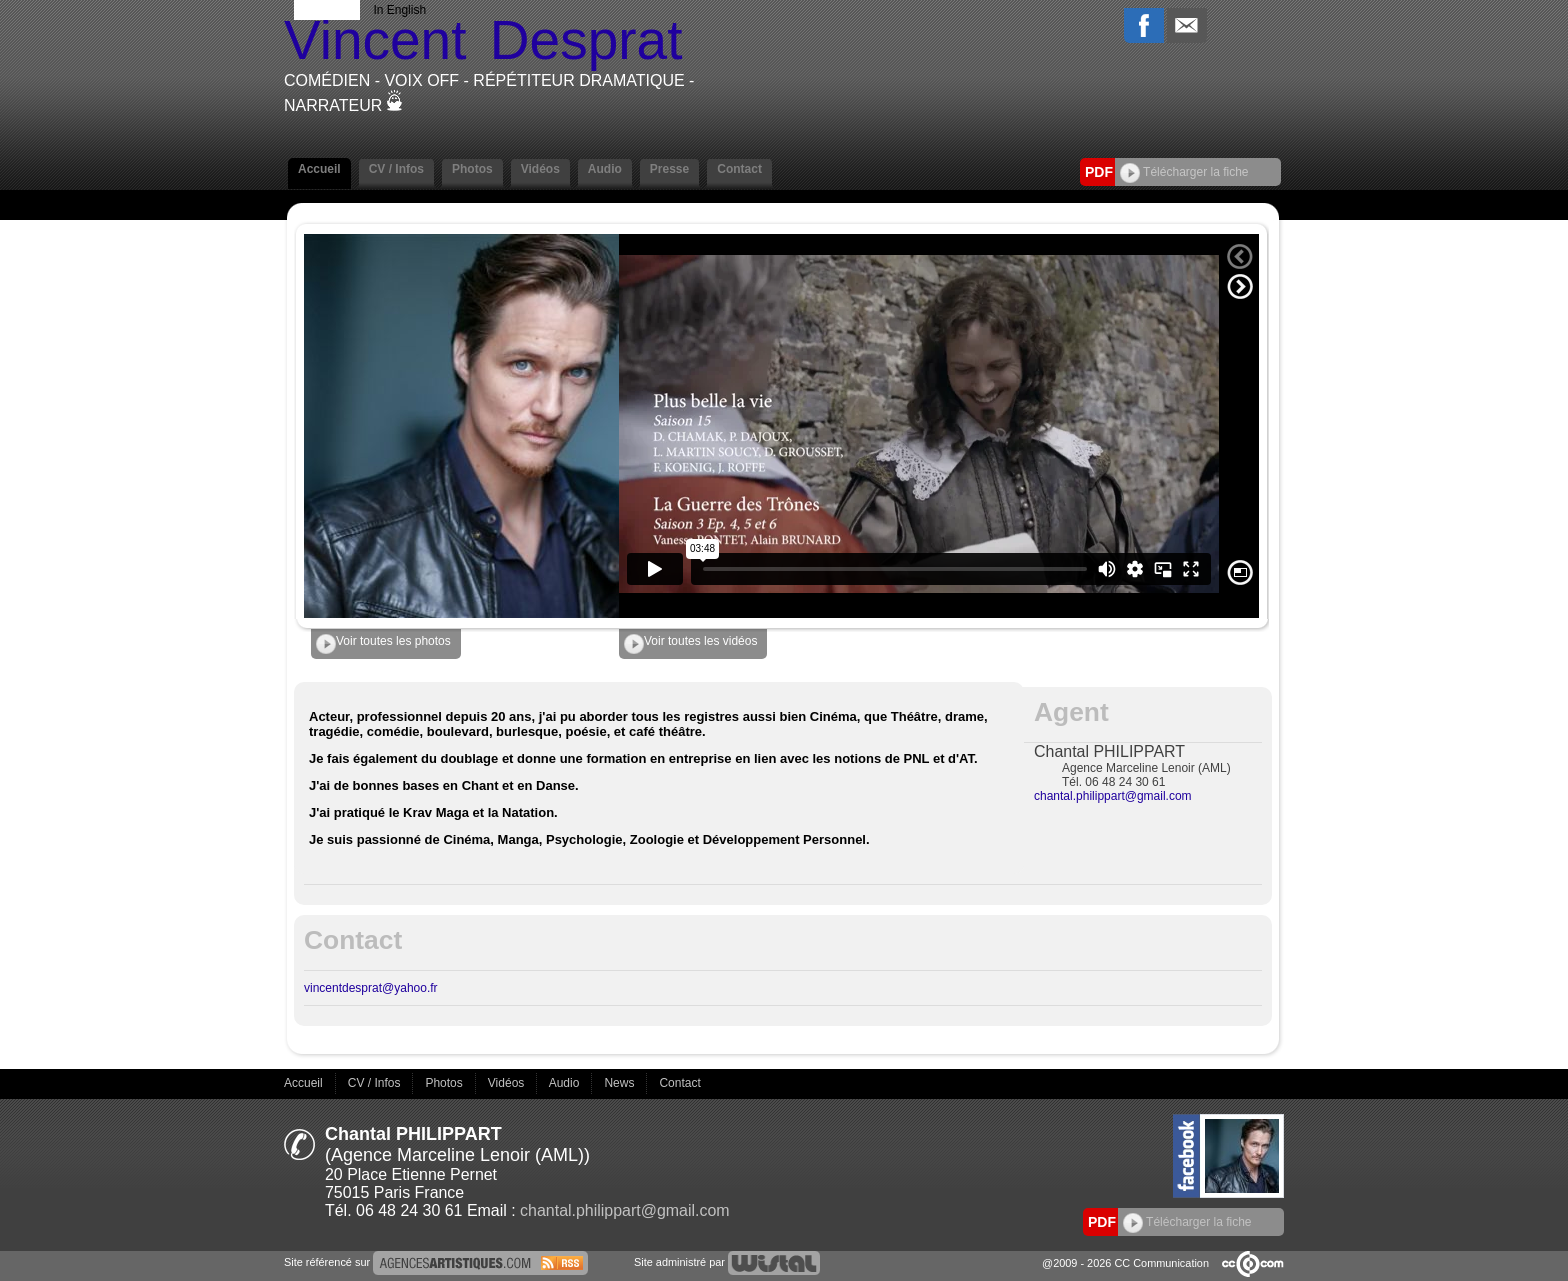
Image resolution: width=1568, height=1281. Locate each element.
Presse (669, 169)
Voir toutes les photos (383, 644)
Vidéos (540, 169)
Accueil (319, 169)
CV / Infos (396, 169)
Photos (472, 169)
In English (399, 10)
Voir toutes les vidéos (690, 644)
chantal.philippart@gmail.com (1113, 796)
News (620, 1083)
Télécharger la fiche (1184, 172)
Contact (739, 169)
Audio (605, 169)
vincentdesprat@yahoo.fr (371, 988)
